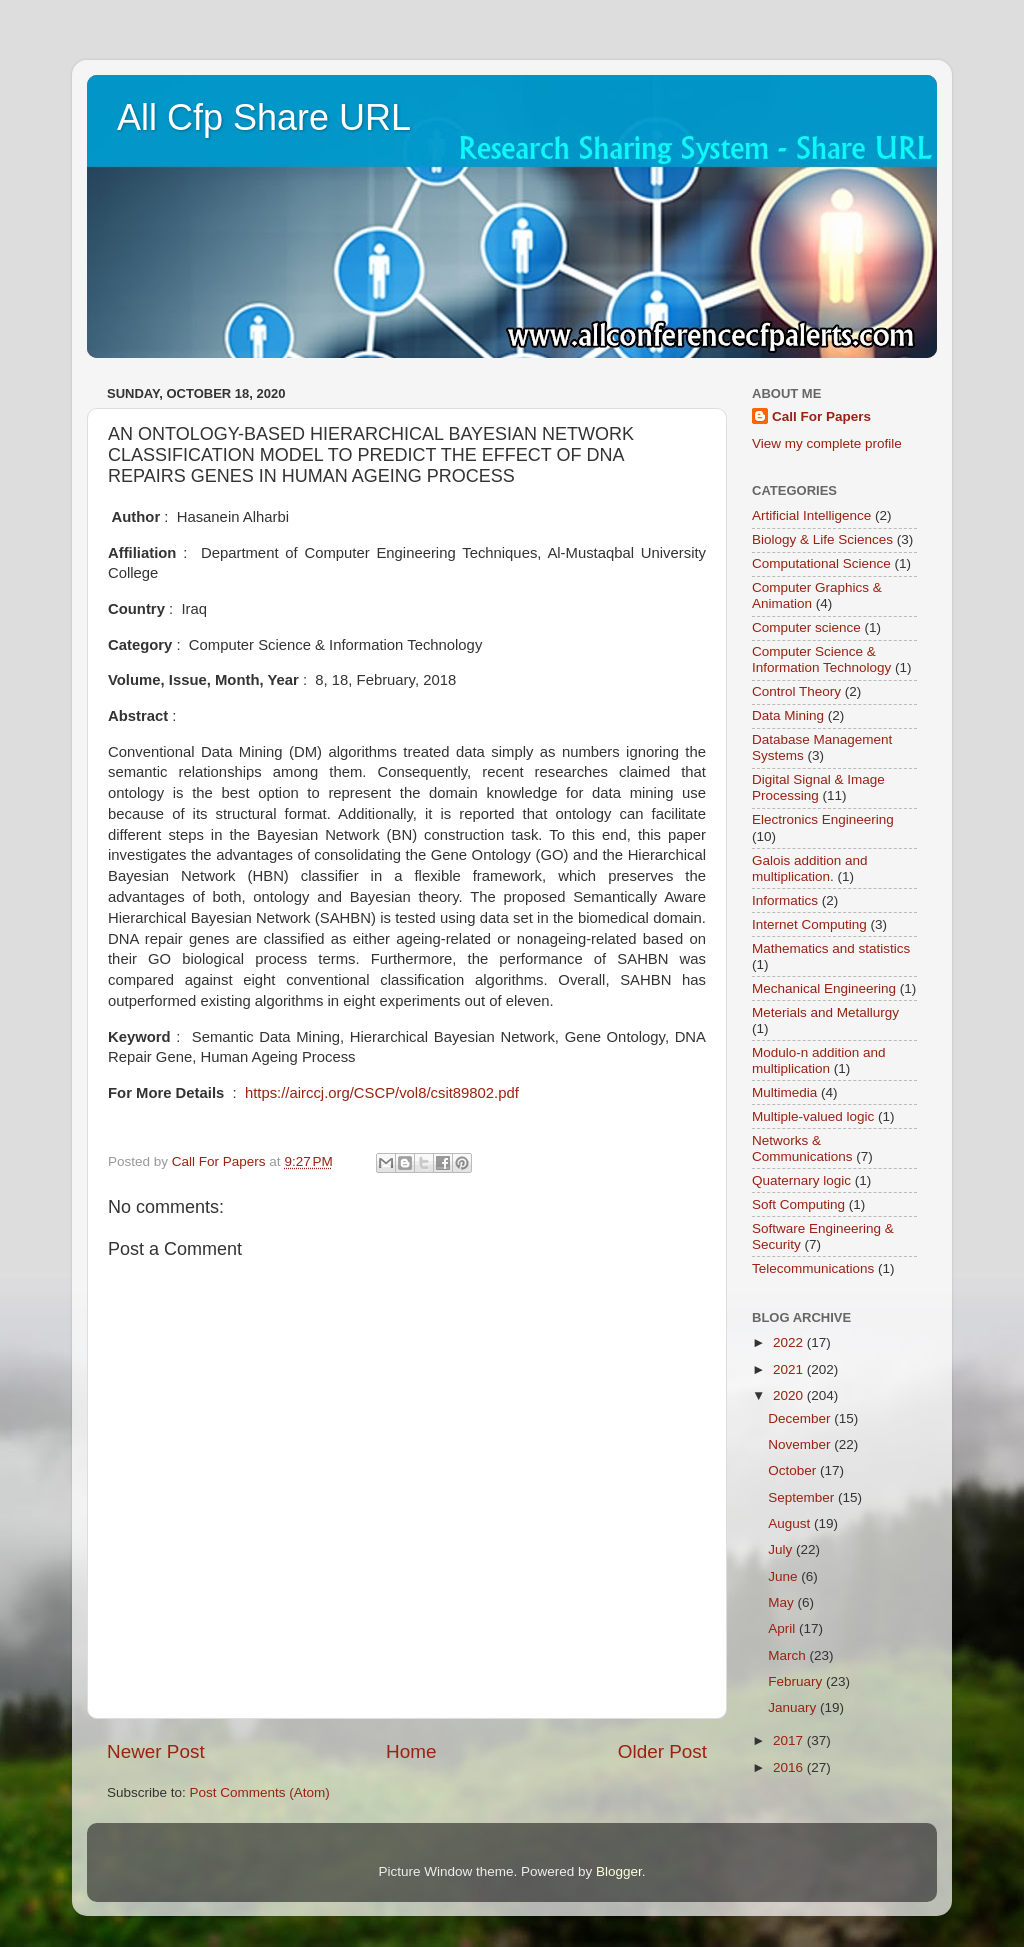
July (782, 1549)
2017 (790, 1740)
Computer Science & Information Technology (821, 659)
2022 (790, 1342)
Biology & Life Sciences (822, 539)
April (783, 1628)
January (794, 1707)
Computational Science (821, 563)
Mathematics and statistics (831, 948)
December (801, 1418)
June (784, 1576)
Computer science (806, 627)
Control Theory (796, 691)
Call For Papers (821, 416)
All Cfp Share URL (264, 117)
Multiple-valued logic (813, 1116)
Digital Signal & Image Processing (818, 787)
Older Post (662, 1751)
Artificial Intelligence (811, 515)
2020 (790, 1395)
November (801, 1444)
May (782, 1602)
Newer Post (156, 1751)
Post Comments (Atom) (260, 1792)
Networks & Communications (802, 1148)
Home (411, 1751)
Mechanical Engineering (824, 988)
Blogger (619, 1871)
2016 (790, 1767)
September (803, 1497)
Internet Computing (809, 924)
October (794, 1470)
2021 (790, 1369)
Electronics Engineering (823, 819)
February (797, 1681)
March (788, 1655)
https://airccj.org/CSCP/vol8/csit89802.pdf (382, 1093)
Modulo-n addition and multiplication (819, 1060)
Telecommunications (813, 1268)
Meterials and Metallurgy (825, 1012)
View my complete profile (827, 443)
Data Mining (788, 715)
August (791, 1523)
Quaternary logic (801, 1180)
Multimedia (784, 1092)
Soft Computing (798, 1204)
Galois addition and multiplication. (810, 868)
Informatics (785, 900)
